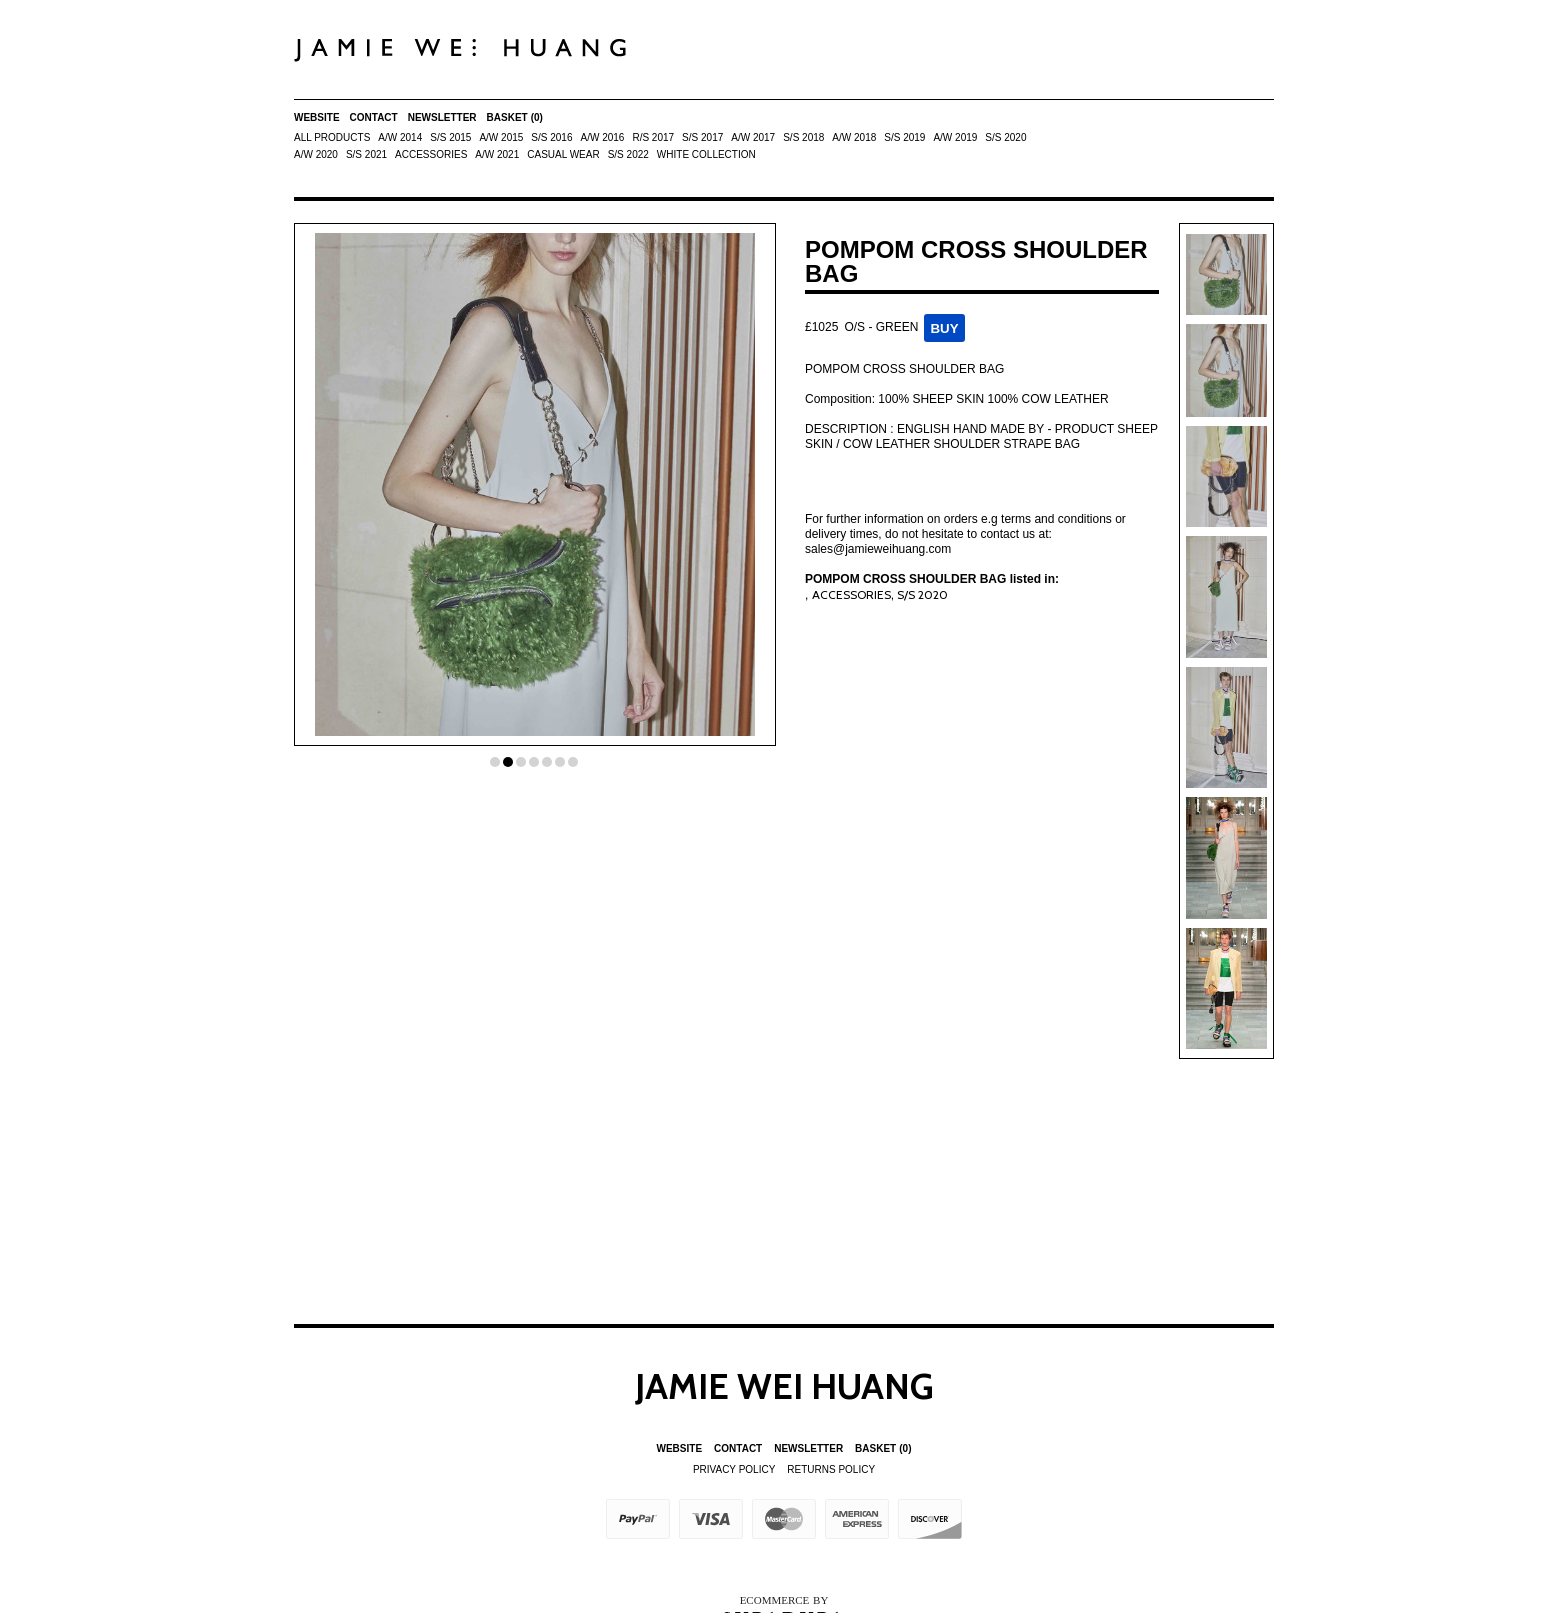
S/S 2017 (702, 137)
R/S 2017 (653, 137)
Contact (374, 117)
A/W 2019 (955, 137)
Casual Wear (563, 154)
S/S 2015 (450, 137)
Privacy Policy (734, 1469)
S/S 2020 (1005, 137)
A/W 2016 (602, 137)
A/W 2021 (497, 154)
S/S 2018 (803, 137)
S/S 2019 (904, 137)
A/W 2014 (400, 137)
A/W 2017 (753, 137)
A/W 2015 (501, 137)
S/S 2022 (628, 154)
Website (317, 117)
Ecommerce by (784, 1600)
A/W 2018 (854, 137)
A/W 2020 (316, 154)
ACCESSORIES (431, 154)
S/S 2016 (551, 137)
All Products (332, 137)
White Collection (706, 154)
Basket (515, 117)
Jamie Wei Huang (784, 1386)
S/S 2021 (366, 154)
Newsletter (442, 117)
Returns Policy (831, 1469)
